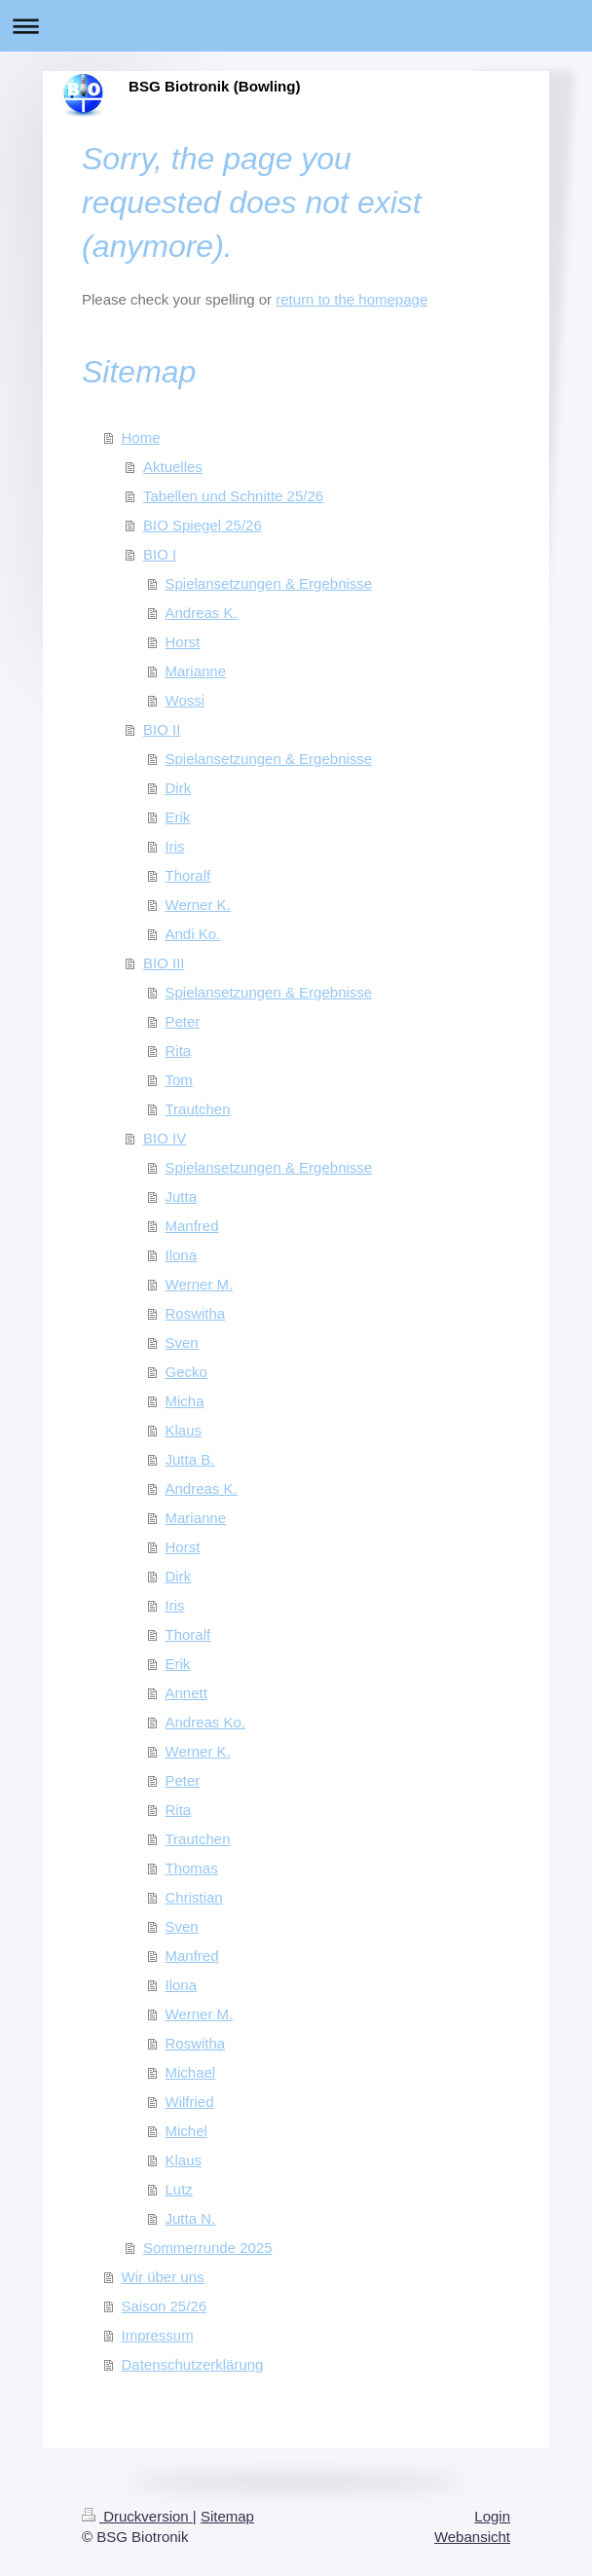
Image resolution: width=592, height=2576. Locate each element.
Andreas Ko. (206, 1722)
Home (141, 437)
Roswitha (196, 1313)
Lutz (179, 2189)
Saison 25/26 (164, 2306)
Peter (183, 1021)
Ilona (182, 1255)
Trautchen (198, 1109)
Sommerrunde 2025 (208, 2247)
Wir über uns (163, 2276)
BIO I (159, 554)
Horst (183, 642)
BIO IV (164, 1138)
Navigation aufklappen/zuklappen (296, 26)
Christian (194, 1897)
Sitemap (227, 2516)
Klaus (184, 1430)
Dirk (179, 788)
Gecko (186, 1371)
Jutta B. (190, 1459)
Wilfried (190, 2101)
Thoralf (188, 875)
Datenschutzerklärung (193, 2364)
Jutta (182, 1196)
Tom (179, 1079)
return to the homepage (351, 299)
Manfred (192, 1225)
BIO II (161, 729)
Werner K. (198, 904)
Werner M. (200, 1284)
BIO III (164, 963)
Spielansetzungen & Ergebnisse (269, 583)
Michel (186, 2130)
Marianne (196, 671)
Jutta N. (191, 2218)
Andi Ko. (193, 933)
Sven (182, 1342)
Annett (186, 1693)
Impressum (158, 2335)
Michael (191, 2072)
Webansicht (472, 2536)
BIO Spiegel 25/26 (202, 525)
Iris (175, 846)
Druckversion (137, 2516)
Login (492, 2516)
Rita (179, 1050)
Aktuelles (173, 466)
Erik (178, 817)
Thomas (192, 1868)
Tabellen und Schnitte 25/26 (233, 496)
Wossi (185, 700)
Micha (185, 1401)
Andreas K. (202, 612)
